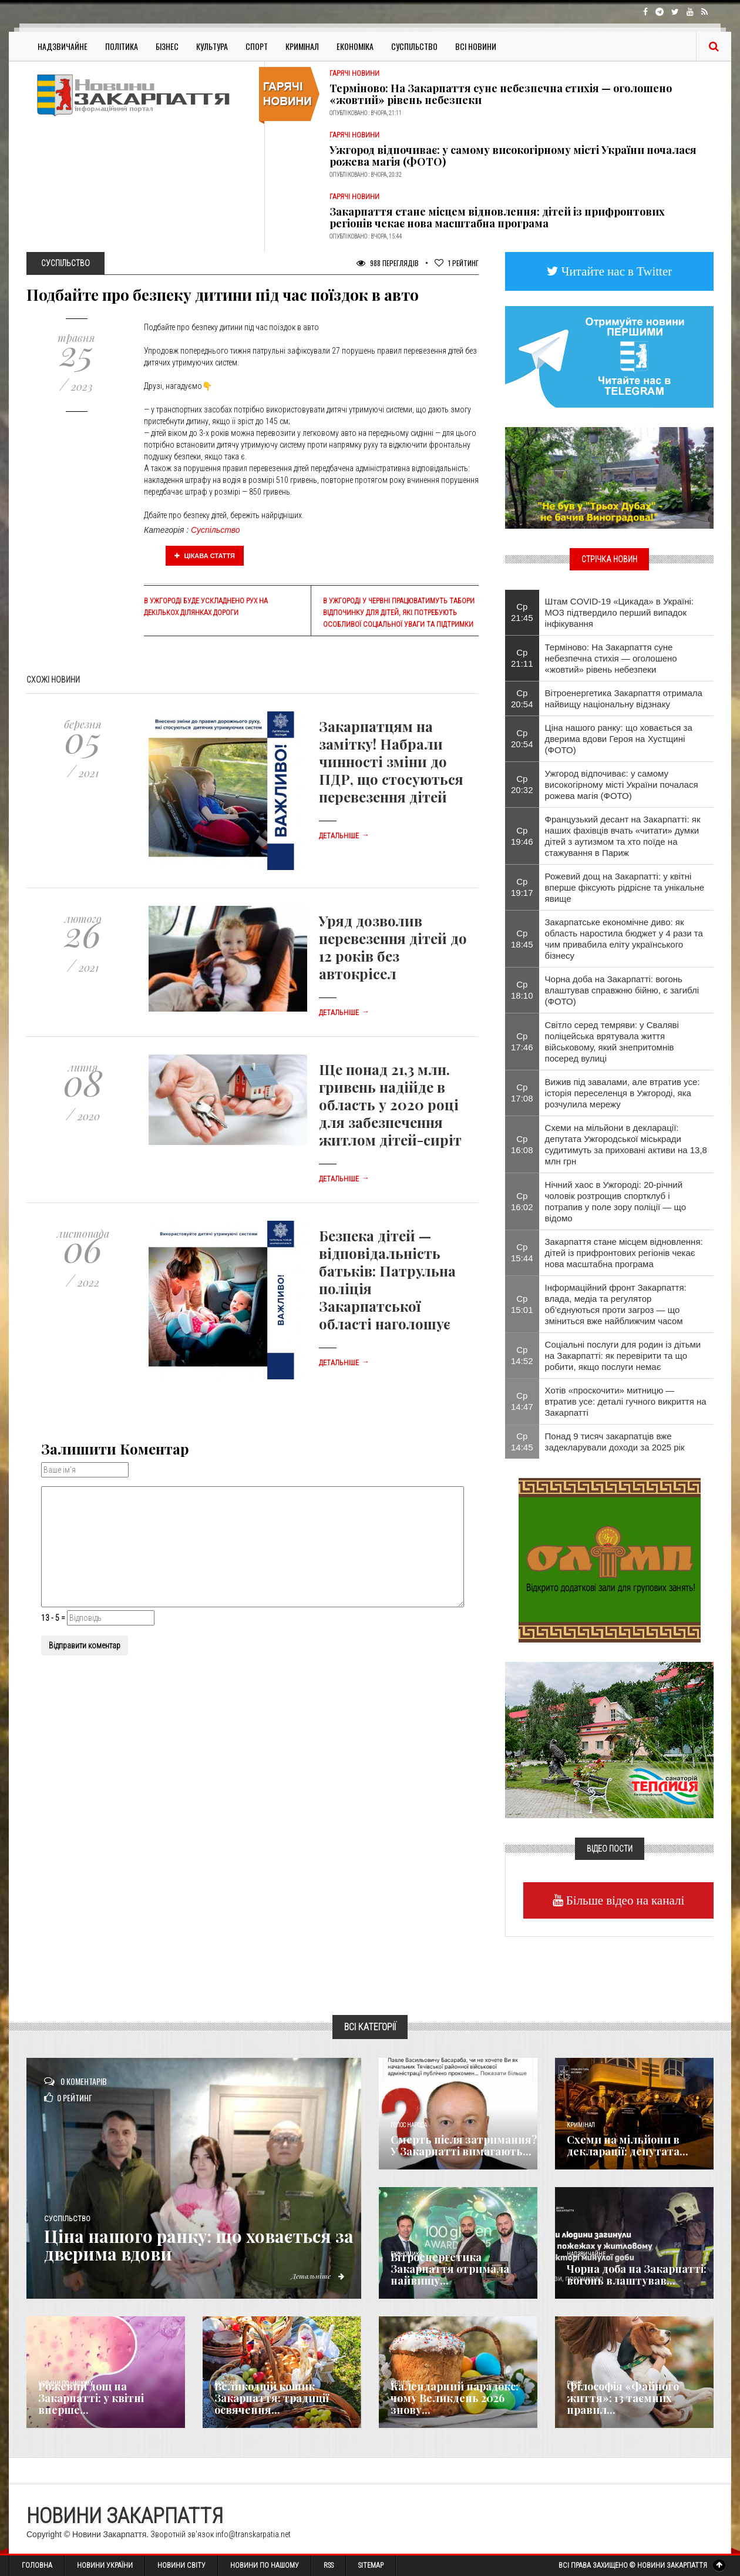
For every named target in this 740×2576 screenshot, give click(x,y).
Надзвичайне (63, 46)
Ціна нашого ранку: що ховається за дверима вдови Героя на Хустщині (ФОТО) (618, 739)
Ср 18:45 (522, 938)
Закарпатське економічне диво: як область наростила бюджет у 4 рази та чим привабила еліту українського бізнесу (624, 938)
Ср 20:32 (522, 784)
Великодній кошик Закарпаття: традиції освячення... (271, 2398)
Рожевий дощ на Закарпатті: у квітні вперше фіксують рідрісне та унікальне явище (625, 887)
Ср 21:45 (522, 612)
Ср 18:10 (522, 989)
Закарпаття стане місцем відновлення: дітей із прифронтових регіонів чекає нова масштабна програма (497, 217)
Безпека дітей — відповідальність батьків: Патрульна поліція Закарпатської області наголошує (387, 1279)
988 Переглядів (387, 263)
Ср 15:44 (522, 1252)
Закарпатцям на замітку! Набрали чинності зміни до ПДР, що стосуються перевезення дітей (391, 761)
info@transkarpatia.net (253, 2534)
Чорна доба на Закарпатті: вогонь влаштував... (637, 2275)
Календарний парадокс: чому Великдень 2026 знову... (455, 2398)
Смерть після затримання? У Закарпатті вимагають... (464, 2145)
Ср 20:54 (522, 698)
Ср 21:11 (522, 658)
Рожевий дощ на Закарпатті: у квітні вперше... (91, 2398)
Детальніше (344, 836)
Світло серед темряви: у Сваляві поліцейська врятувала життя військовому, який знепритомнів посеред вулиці (612, 1041)
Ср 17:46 (522, 1041)
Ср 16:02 (522, 1201)
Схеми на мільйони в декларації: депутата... (627, 2145)
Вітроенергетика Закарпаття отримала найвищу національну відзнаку (623, 698)
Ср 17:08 (522, 1092)
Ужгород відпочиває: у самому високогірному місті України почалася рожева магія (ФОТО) (513, 156)
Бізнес (167, 46)
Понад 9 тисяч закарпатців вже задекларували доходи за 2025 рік (615, 1441)
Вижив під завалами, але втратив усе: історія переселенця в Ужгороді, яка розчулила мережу (622, 1093)
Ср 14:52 (522, 1355)
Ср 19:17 (522, 887)
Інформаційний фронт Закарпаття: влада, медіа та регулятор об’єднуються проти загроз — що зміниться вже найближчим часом (616, 1304)
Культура (212, 46)
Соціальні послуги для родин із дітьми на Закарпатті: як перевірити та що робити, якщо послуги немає (623, 1355)
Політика (121, 46)
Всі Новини (475, 46)
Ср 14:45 (522, 1441)
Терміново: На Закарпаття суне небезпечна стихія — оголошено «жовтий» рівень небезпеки (500, 94)
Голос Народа (409, 2125)
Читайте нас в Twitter (615, 271)
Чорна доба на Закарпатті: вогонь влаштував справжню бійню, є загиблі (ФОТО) (622, 990)
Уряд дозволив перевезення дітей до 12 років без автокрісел (393, 947)
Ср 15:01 (522, 1304)
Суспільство (414, 46)
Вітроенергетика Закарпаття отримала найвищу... (450, 2269)
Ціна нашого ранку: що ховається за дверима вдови (202, 2244)
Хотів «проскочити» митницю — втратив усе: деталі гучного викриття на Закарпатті (626, 1401)
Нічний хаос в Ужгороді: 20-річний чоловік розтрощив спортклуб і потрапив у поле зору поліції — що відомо (615, 1201)
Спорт (256, 46)
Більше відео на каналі (624, 1900)
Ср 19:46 (522, 836)
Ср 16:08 (522, 1144)
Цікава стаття (205, 555)
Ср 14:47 (522, 1401)
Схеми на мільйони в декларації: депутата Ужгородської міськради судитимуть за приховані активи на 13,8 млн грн (626, 1144)
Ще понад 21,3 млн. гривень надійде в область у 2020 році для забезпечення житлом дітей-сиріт (390, 1104)
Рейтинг (457, 263)
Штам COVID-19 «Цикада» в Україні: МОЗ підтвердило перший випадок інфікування (619, 612)
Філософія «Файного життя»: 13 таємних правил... (623, 2398)
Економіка (355, 46)
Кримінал (302, 46)
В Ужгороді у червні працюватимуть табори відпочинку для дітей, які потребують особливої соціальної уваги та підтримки (399, 613)
